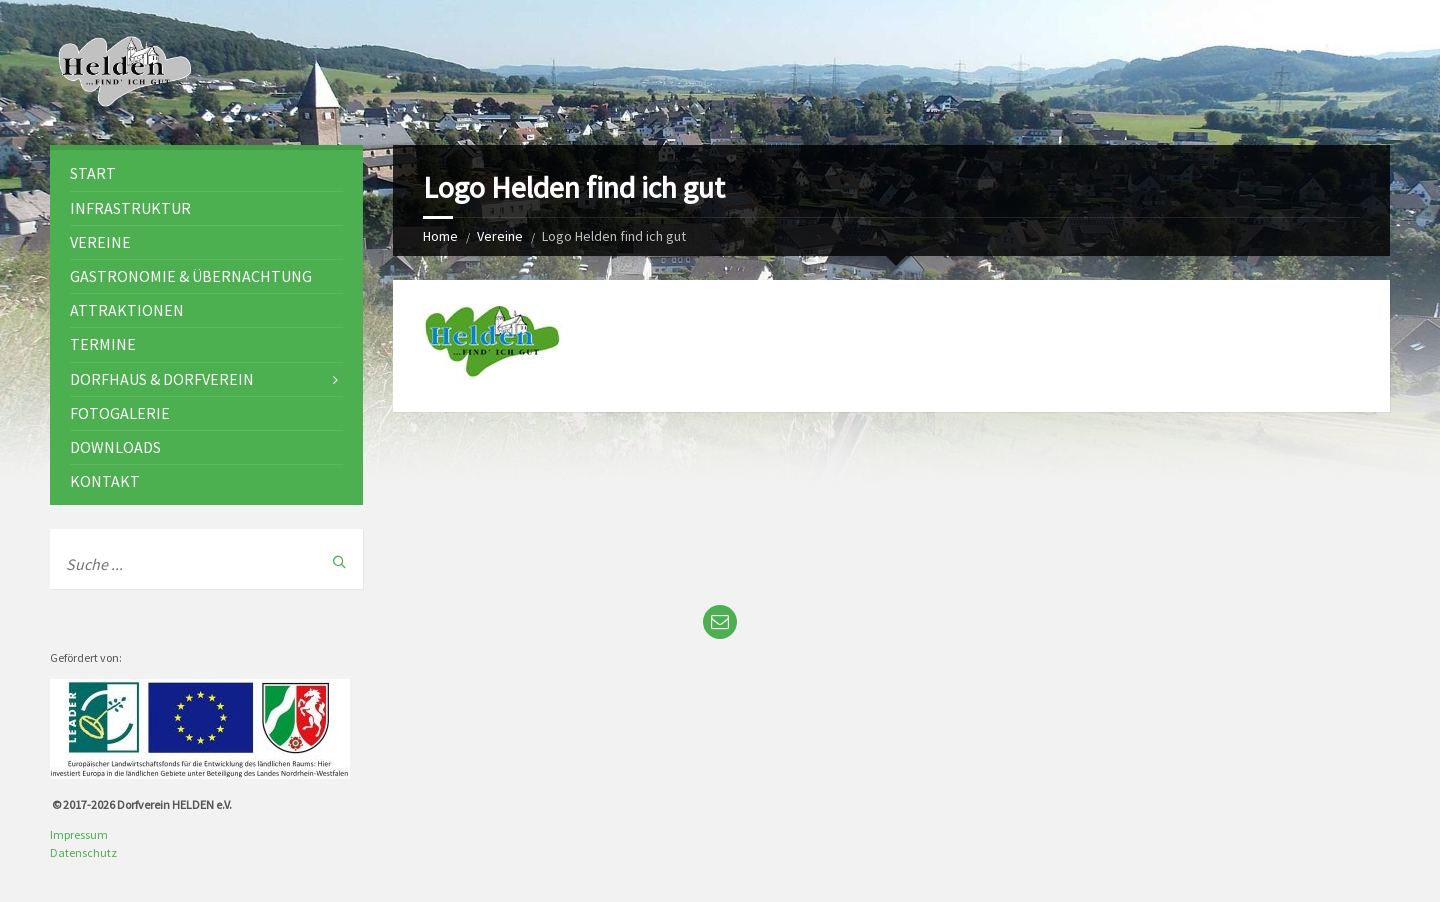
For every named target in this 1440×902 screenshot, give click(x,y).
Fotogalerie (120, 413)
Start (93, 173)
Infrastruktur (130, 208)
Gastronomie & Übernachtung (191, 276)
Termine (103, 344)
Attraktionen (127, 310)
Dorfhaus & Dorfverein (162, 379)
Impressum (79, 834)
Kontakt (105, 481)
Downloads (115, 447)
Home (440, 236)
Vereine (500, 236)
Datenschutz (83, 852)
